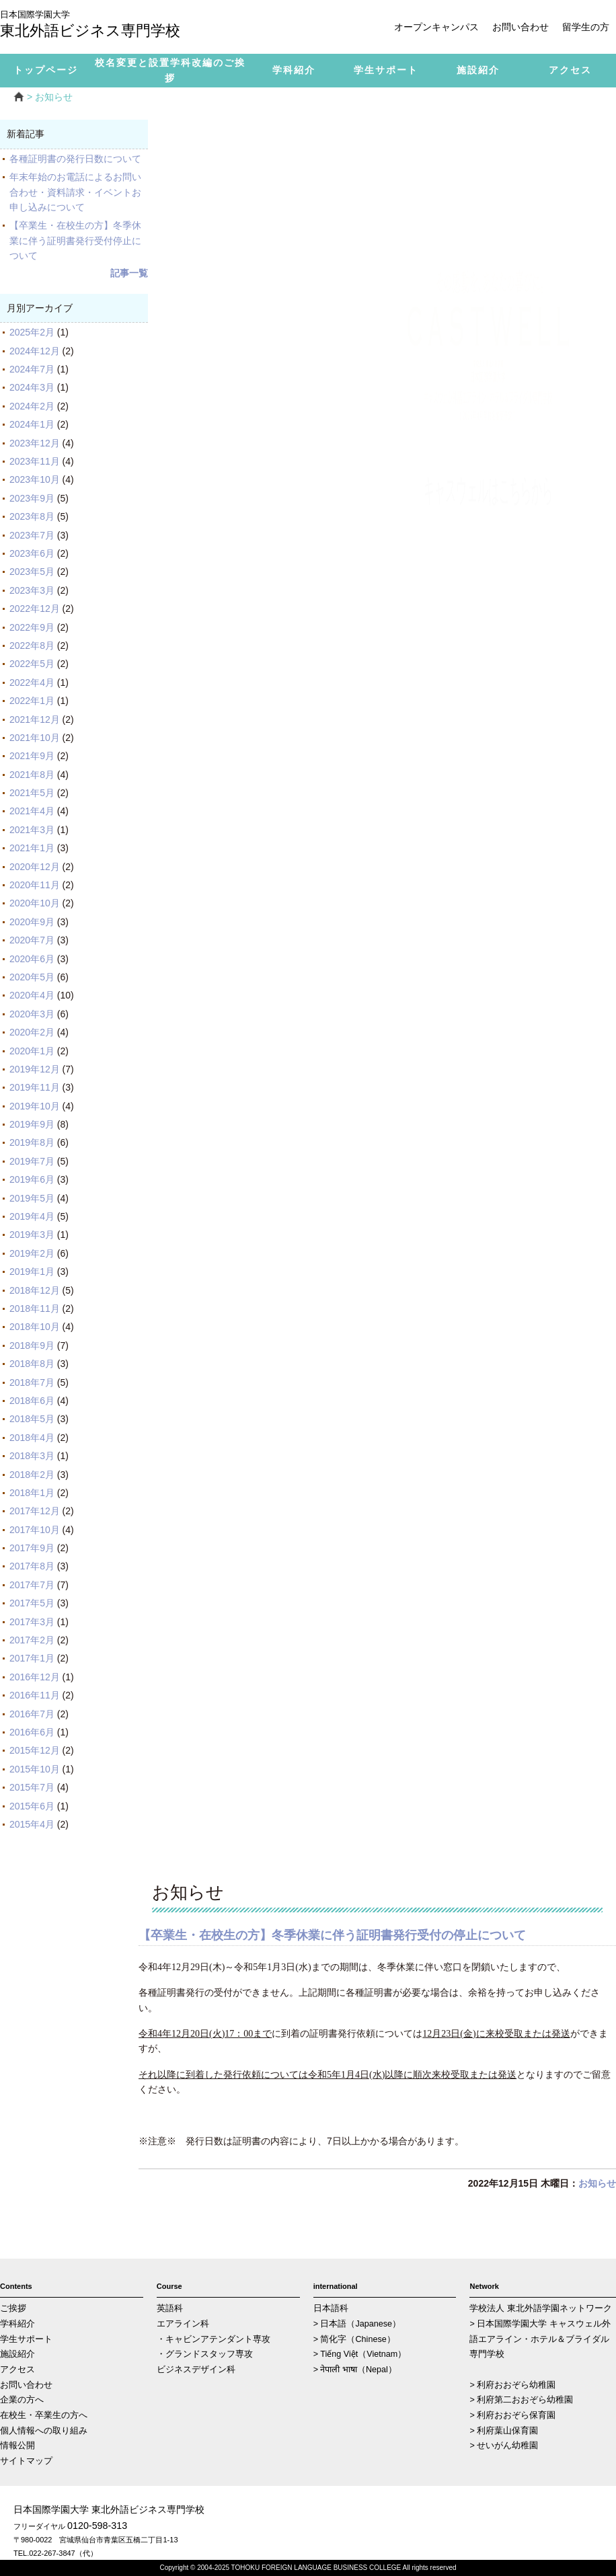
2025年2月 (31, 332)
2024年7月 (31, 369)
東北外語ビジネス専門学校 (101, 25)
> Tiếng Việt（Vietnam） (360, 2354)
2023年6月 (31, 553)
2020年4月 (31, 995)
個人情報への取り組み (43, 2430)
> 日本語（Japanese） (357, 2324)
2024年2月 (31, 406)
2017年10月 (34, 1529)
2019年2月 (31, 1253)
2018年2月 (31, 1474)
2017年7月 (31, 1584)
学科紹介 (17, 2324)
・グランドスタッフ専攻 (205, 2354)
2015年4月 (31, 1824)
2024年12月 (34, 351)
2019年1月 (31, 1271)
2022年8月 (31, 645)
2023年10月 (34, 479)
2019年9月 (31, 1124)
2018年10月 (34, 1326)
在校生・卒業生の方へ (43, 2415)
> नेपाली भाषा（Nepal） (355, 2369)
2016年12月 (34, 1677)
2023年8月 (31, 516)
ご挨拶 (13, 2308)
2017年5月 (31, 1603)
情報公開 (17, 2445)
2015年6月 (31, 1806)
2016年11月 (34, 1695)
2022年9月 (31, 627)
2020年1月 (31, 1051)
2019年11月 (34, 1087)
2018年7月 (31, 1382)
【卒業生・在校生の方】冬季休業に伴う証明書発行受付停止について (75, 240)
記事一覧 (129, 273)
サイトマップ (26, 2461)
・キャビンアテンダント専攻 (213, 2339)
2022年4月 (31, 682)
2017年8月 (31, 1566)
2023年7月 (31, 535)
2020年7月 (31, 940)
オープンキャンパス (436, 27)
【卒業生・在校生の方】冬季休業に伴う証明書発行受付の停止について (332, 1935)
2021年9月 (31, 755)
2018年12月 (34, 1290)
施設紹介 (17, 2354)
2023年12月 (34, 443)
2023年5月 (31, 571)
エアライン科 (183, 2324)
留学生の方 (585, 27)
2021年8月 (31, 774)
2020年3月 (31, 1014)
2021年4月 (31, 811)
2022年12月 (34, 608)
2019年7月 (31, 1161)
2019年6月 (31, 1179)
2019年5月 (31, 1198)
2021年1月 (31, 848)
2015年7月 (31, 1787)
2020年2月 (31, 1032)
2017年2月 (31, 1640)
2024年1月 (31, 424)
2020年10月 (34, 903)
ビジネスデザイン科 (196, 2369)
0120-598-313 (97, 2525)
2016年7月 (31, 1714)
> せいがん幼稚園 (503, 2445)
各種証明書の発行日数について (75, 158)
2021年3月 (31, 829)
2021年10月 (34, 737)
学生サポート (26, 2339)
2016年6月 (31, 1732)
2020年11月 (34, 885)
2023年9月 (31, 498)
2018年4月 (31, 1437)
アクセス (17, 2369)
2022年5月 (31, 663)
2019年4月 (31, 1216)
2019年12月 (34, 1069)
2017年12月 (34, 1511)
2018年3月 (31, 1455)
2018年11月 (34, 1308)
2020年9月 (31, 921)
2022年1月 (31, 700)
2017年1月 (31, 1658)
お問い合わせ (520, 27)
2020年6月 (31, 958)
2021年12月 (34, 719)
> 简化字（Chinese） (354, 2339)
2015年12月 (34, 1750)
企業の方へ (22, 2400)
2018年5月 (31, 1418)
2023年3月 (31, 590)
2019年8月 (31, 1142)
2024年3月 (31, 387)
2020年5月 (31, 977)
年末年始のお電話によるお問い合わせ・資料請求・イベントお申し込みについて (75, 191)
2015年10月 (34, 1769)
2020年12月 (34, 866)
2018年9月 (31, 1345)
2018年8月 (31, 1363)
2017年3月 (31, 1621)
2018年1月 (31, 1492)
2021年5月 (31, 792)
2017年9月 (31, 1548)
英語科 (170, 2308)
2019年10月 (34, 1106)
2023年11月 (34, 461)
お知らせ (597, 2183)
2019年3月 (31, 1234)
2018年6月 (31, 1400)
